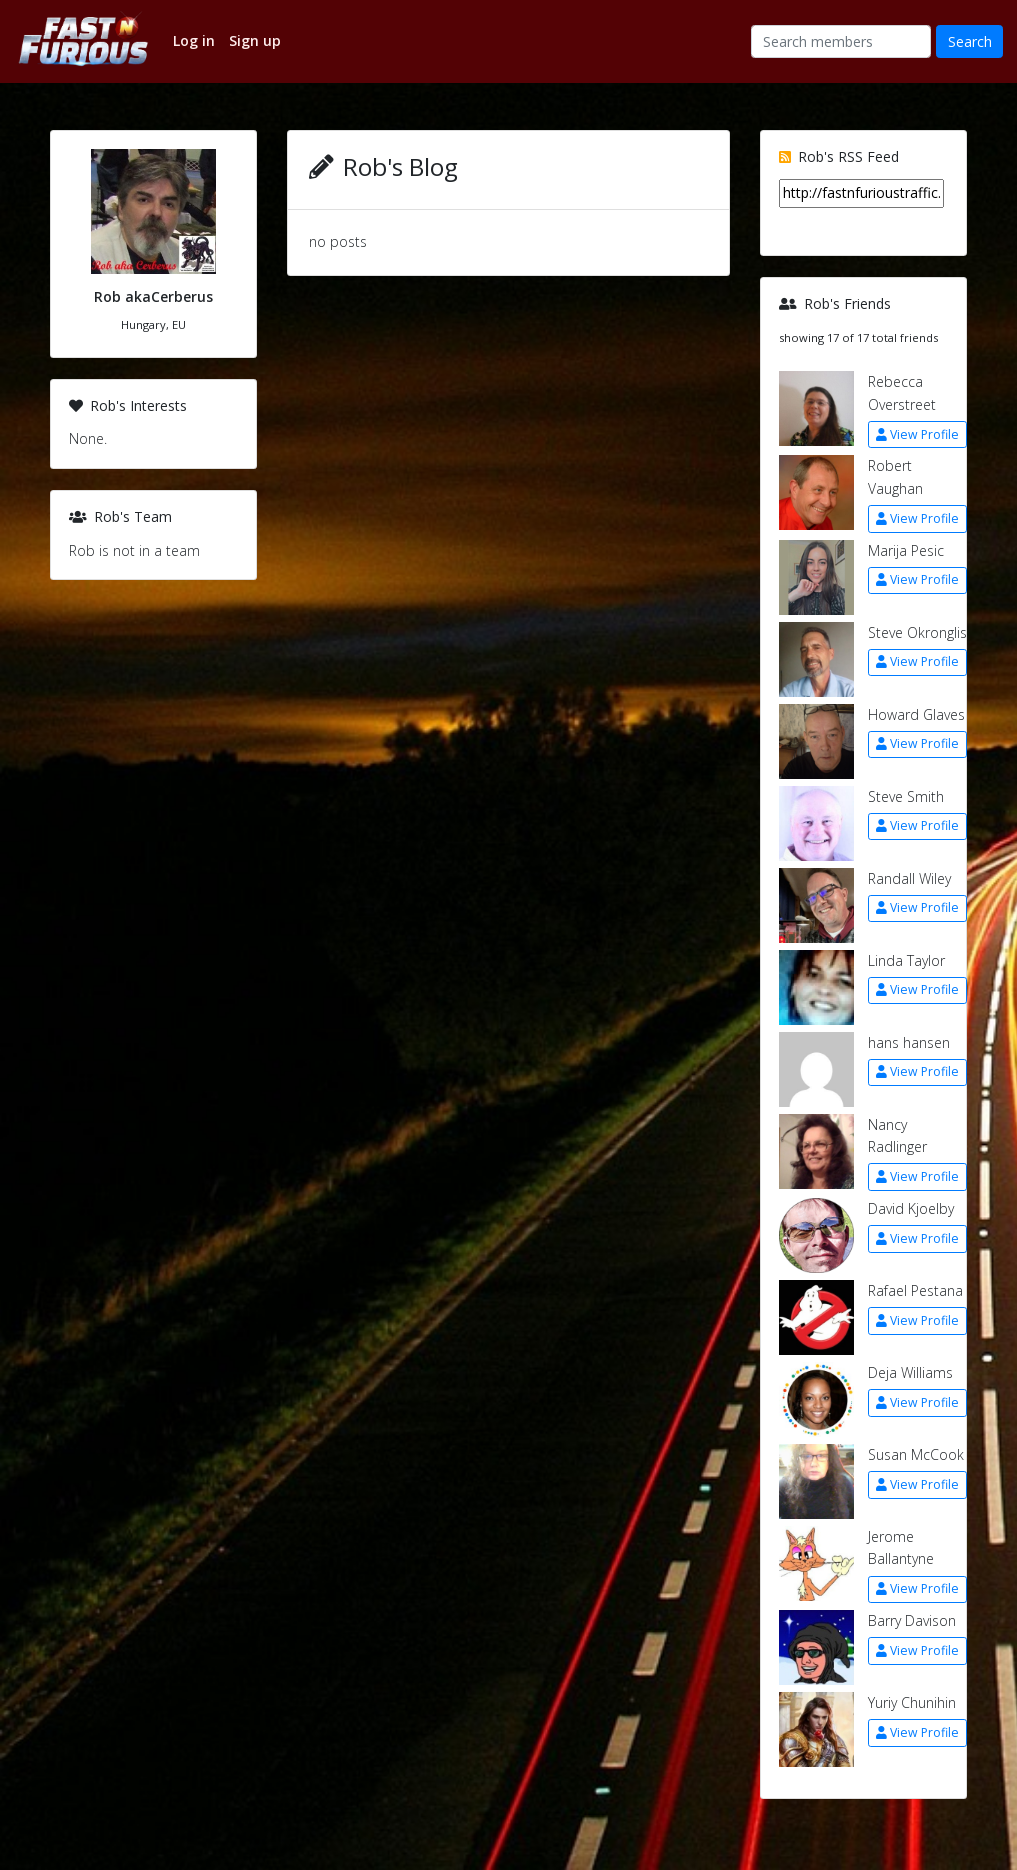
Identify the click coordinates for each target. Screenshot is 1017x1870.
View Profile (917, 434)
